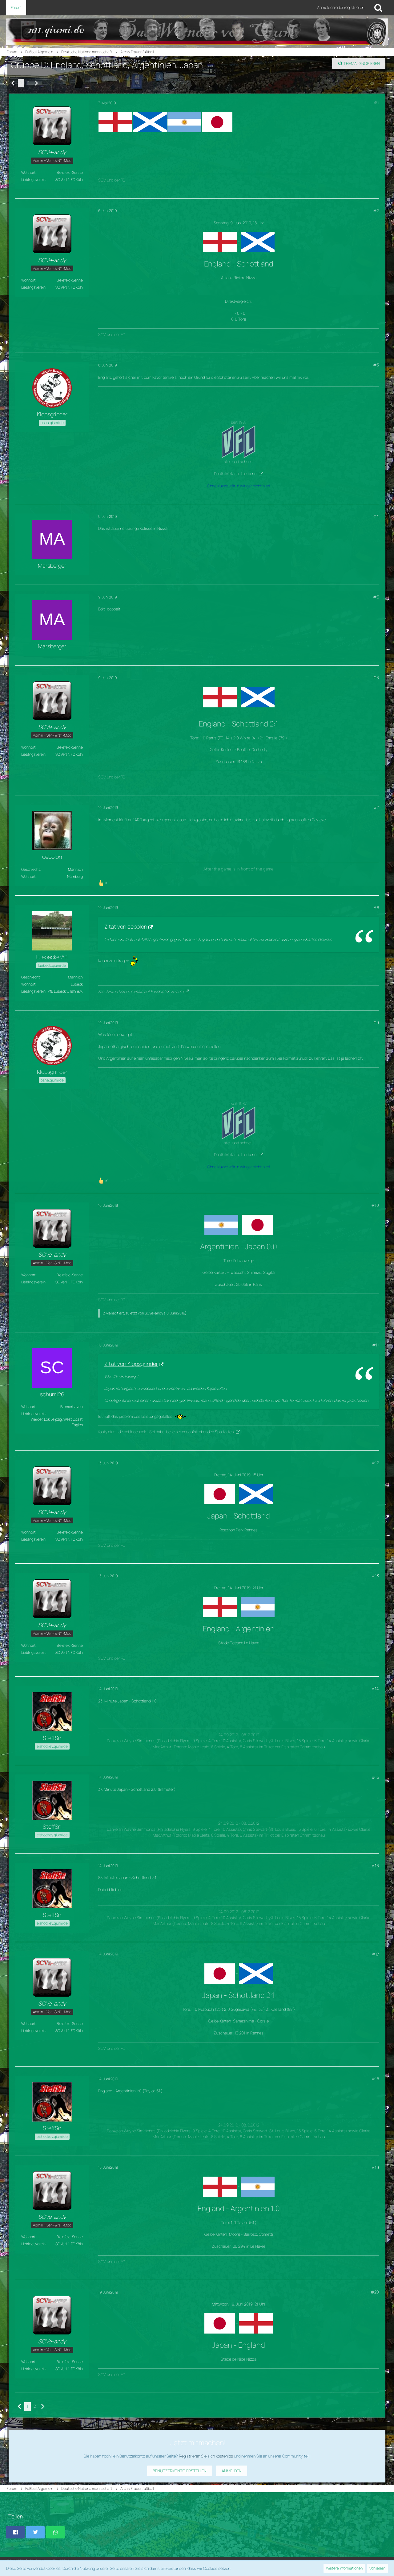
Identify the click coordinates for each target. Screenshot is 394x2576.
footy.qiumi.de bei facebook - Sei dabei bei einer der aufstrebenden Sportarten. (166, 1431)
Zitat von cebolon (125, 926)
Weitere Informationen (344, 2568)
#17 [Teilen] (375, 1954)
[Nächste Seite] (36, 83)
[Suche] (378, 7)
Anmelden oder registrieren (340, 7)
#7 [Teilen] (376, 807)
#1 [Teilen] (376, 103)
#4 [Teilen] (376, 516)
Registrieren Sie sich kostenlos (206, 2456)
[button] (15, 2532)
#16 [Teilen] (375, 1865)
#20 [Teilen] (375, 2292)
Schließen (377, 2568)
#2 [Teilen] (376, 211)
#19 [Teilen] (375, 2167)
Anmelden (232, 2471)
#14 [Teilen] (375, 1688)
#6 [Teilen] (376, 677)
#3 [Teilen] (376, 365)
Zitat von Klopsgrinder (131, 1363)
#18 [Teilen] (375, 2079)
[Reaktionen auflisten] (104, 882)
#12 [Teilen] (375, 1463)
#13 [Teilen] (375, 1575)
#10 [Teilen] (375, 1205)
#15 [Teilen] (375, 1777)
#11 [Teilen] (375, 1345)
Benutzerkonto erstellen (180, 2471)
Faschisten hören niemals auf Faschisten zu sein (140, 991)
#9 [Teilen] (376, 1022)
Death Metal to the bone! (236, 473)
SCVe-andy (154, 1313)
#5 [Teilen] (376, 597)
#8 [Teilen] (376, 907)
